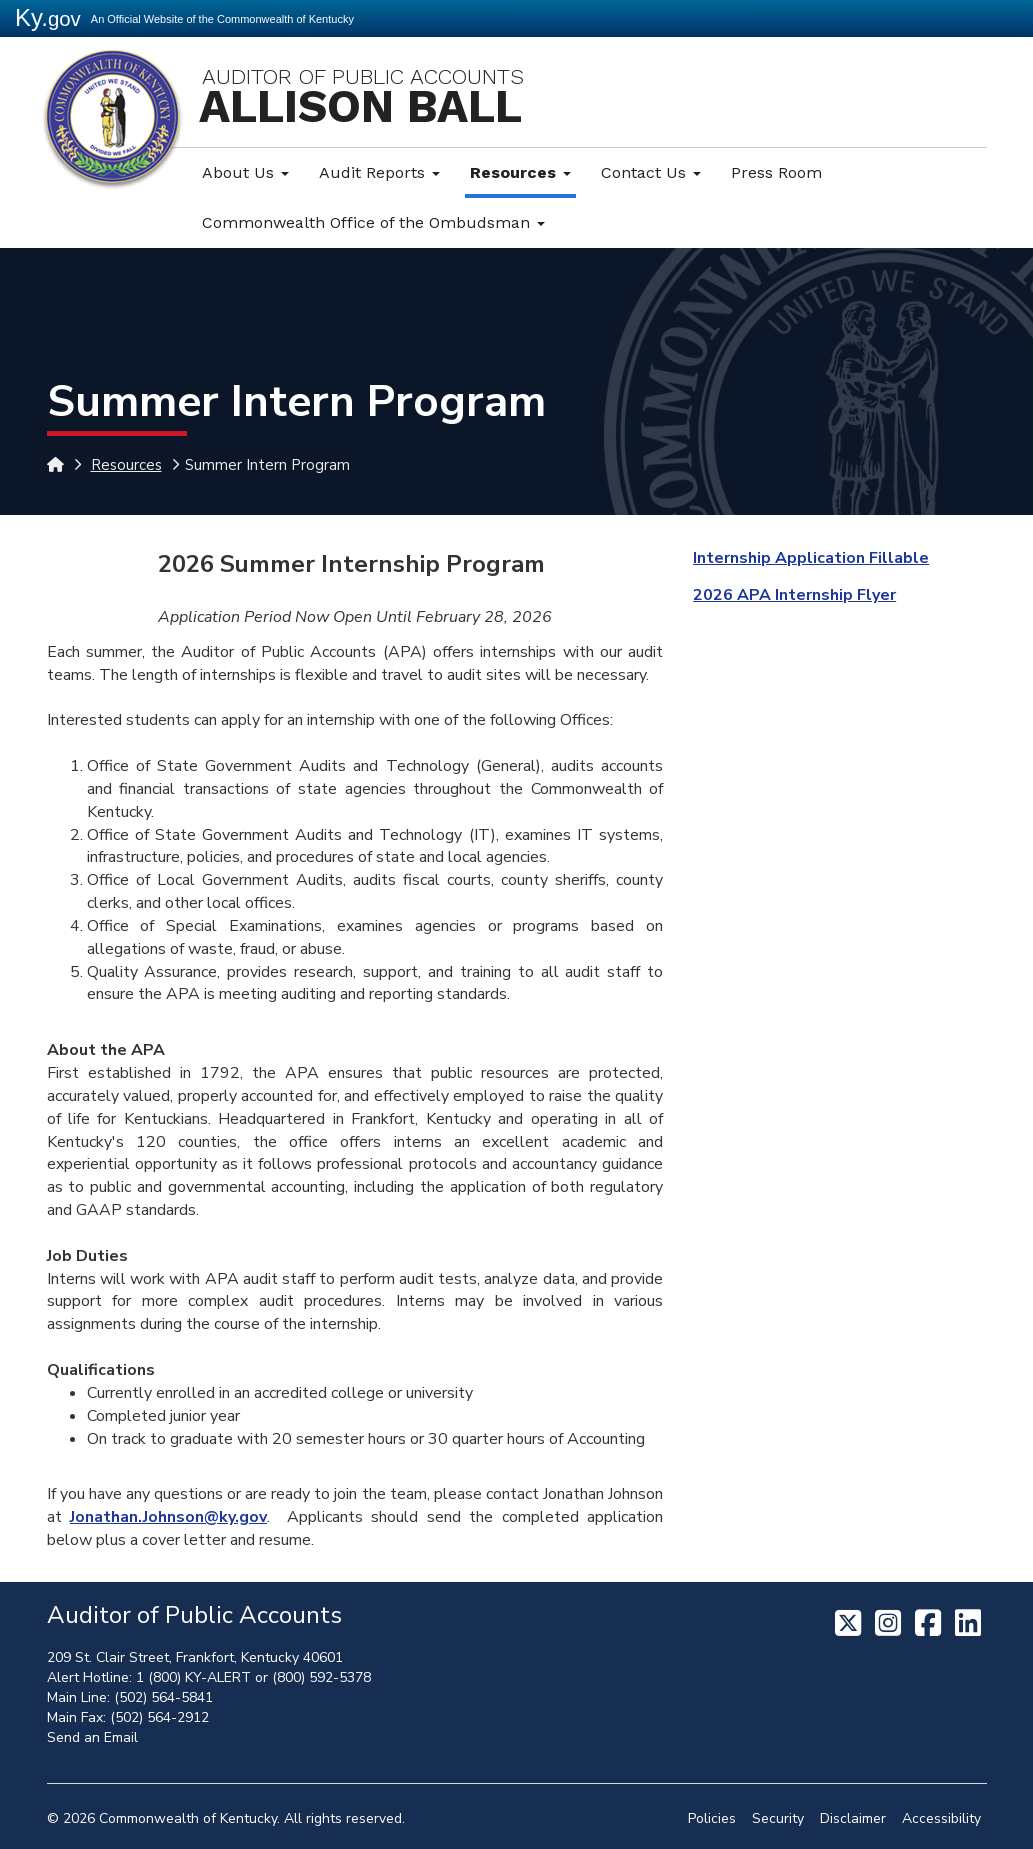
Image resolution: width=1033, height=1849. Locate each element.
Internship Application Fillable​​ (811, 558)
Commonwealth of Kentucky (188, 1818)
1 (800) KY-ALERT (193, 1677)
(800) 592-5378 (321, 1677)
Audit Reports (379, 172)
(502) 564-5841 (163, 1697)
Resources (520, 172)
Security (778, 1818)
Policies (712, 1818)
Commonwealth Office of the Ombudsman (373, 222)
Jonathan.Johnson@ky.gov (168, 1517)
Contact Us (651, 172)
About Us (245, 172)
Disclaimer (853, 1818)
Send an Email (92, 1737)
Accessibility (941, 1818)
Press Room (776, 172)
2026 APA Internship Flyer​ (794, 595)
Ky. (48, 17)
